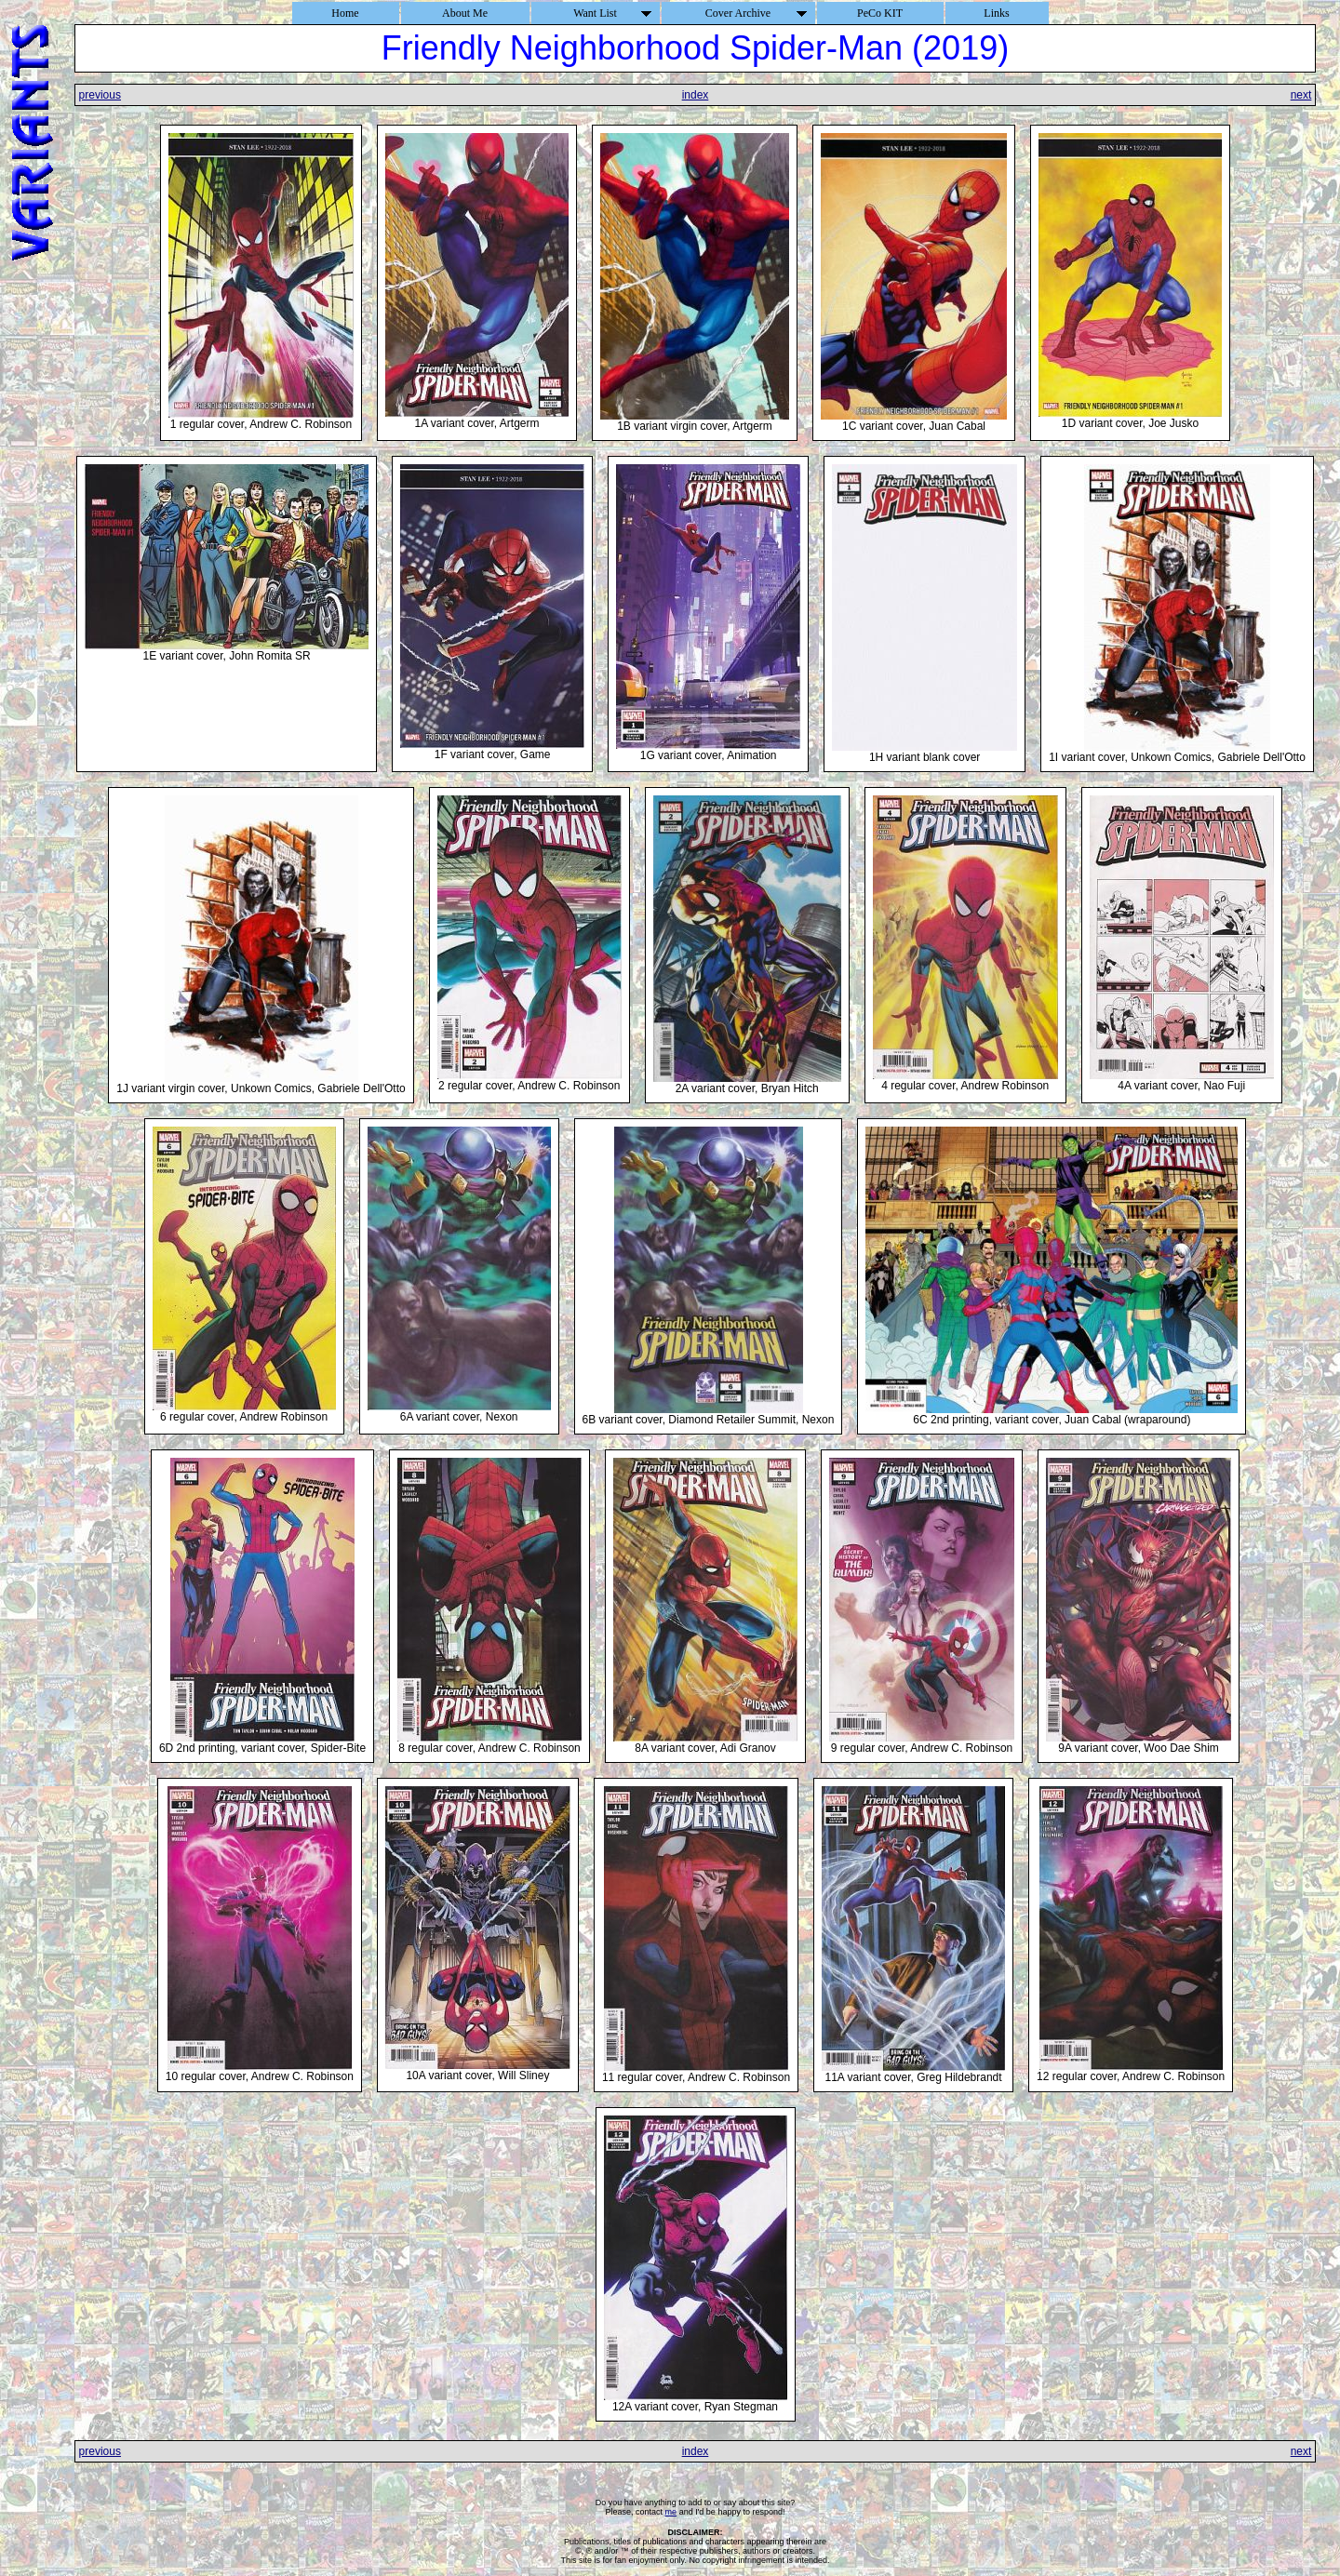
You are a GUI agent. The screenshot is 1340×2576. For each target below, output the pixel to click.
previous (100, 94)
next (1301, 94)
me (671, 2511)
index (695, 94)
